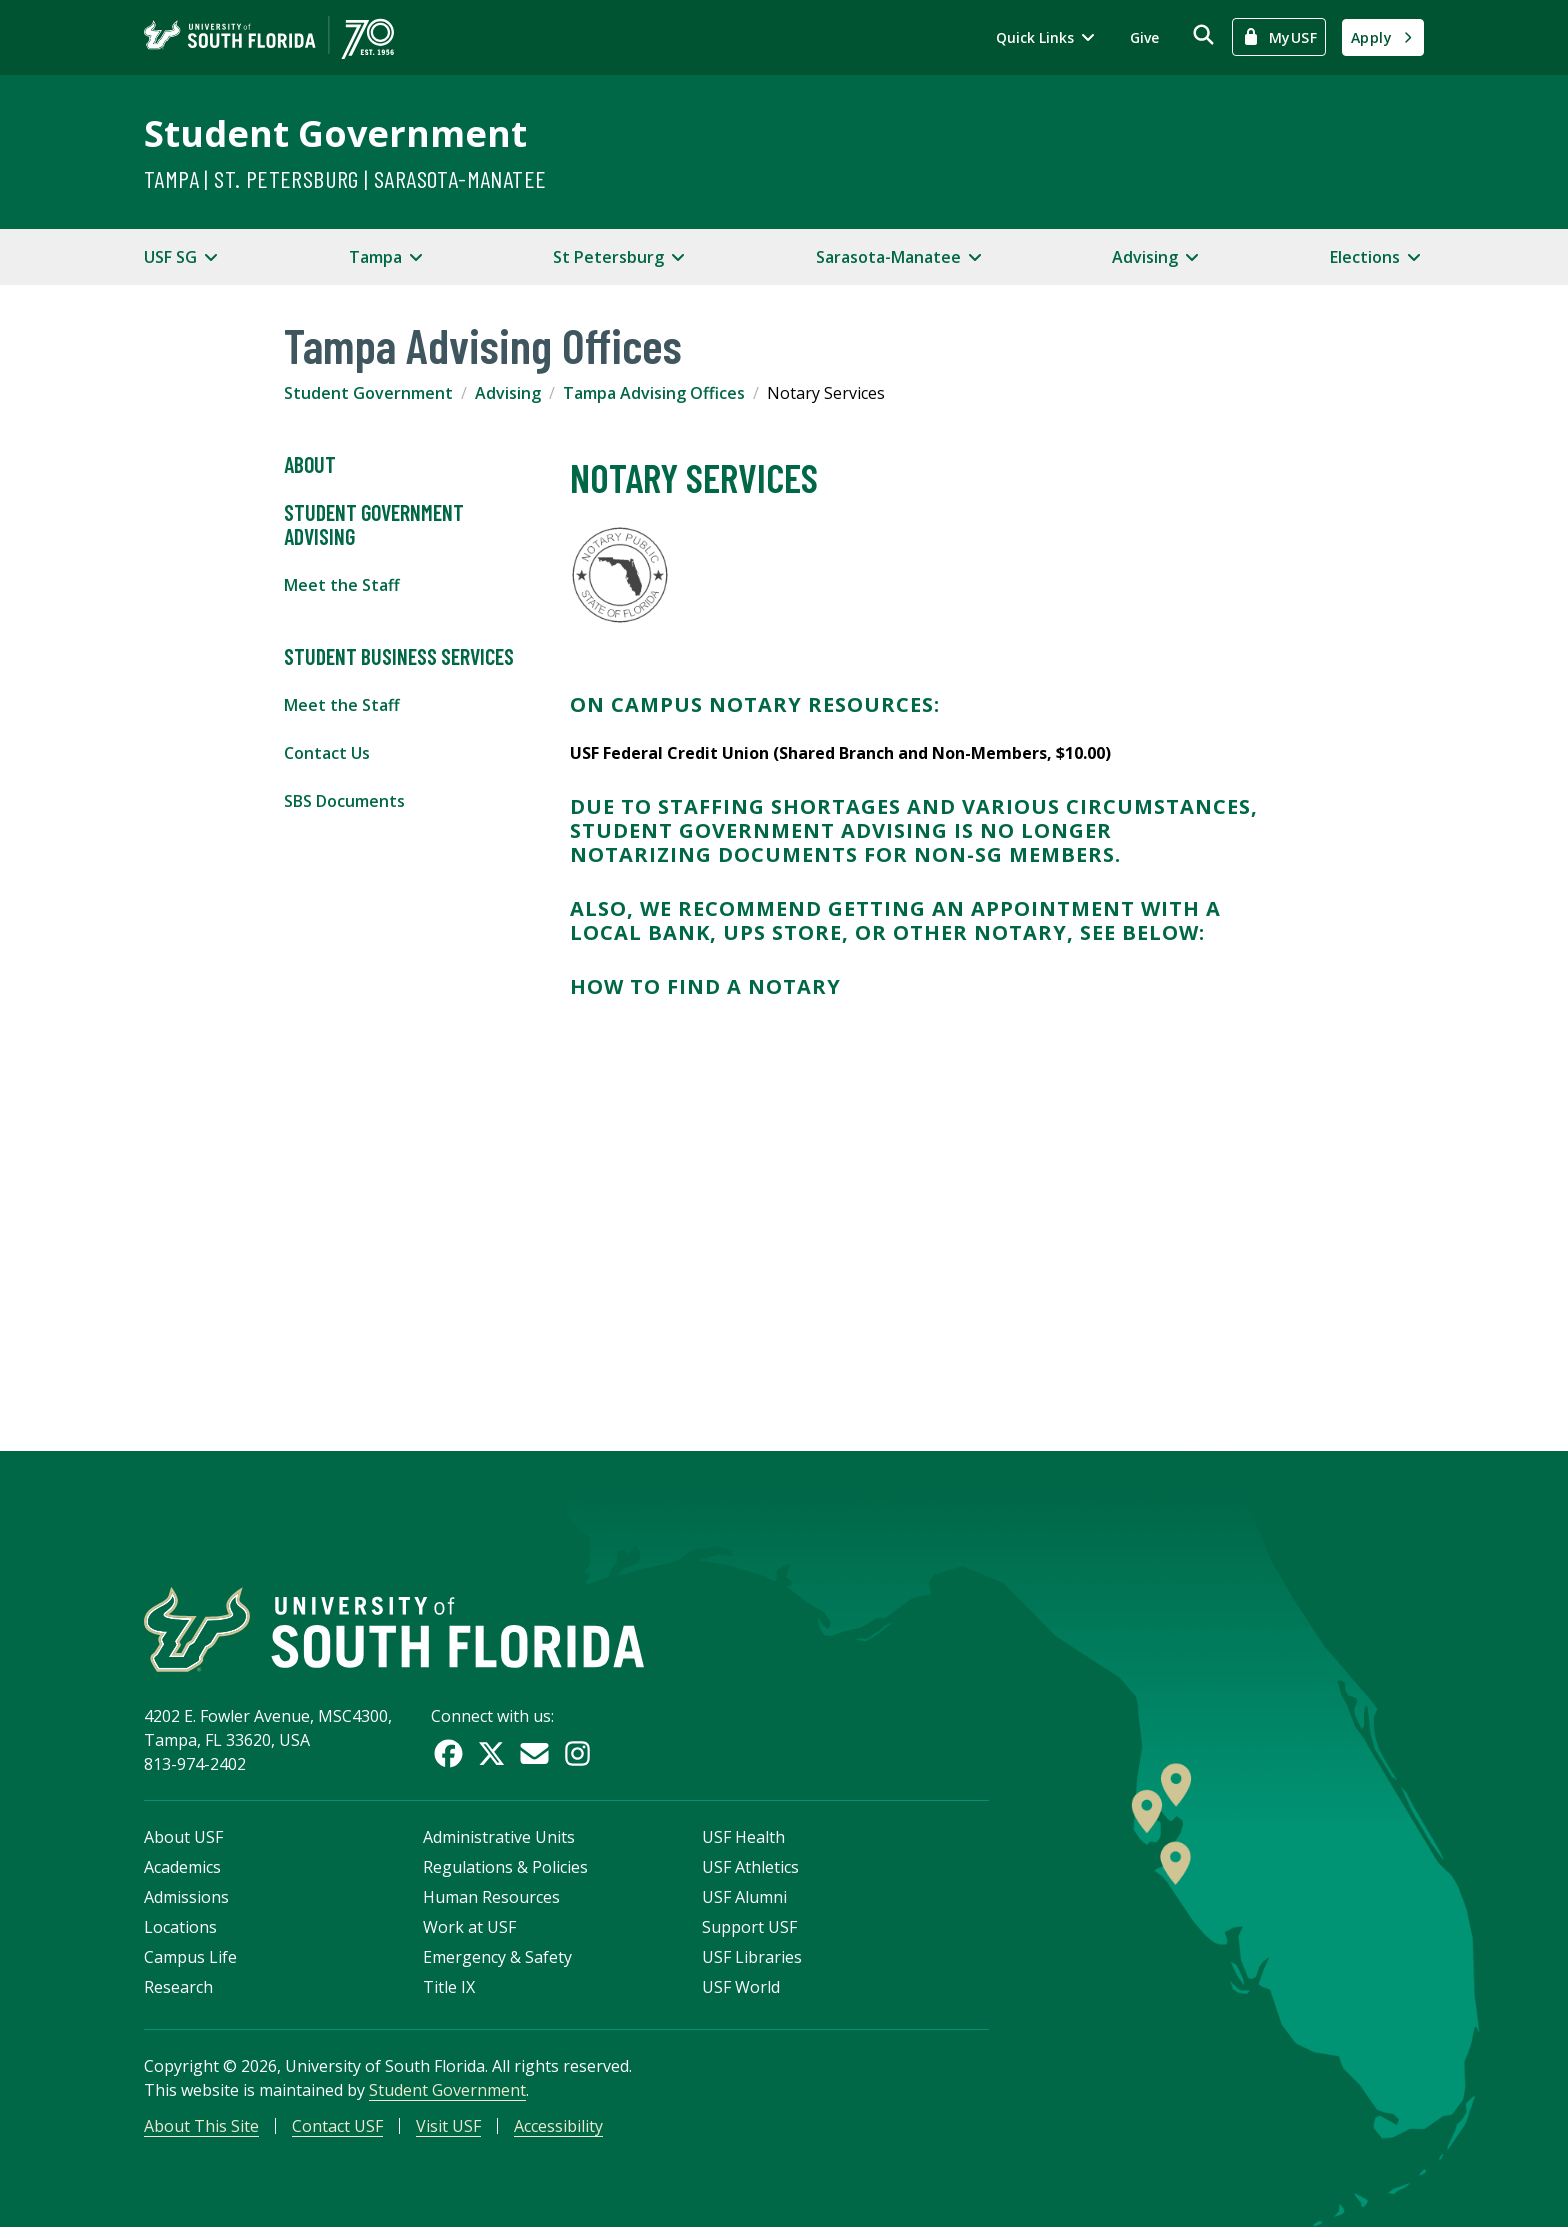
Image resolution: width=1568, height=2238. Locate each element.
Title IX (449, 1995)
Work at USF (469, 1935)
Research (178, 1995)
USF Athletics (750, 1875)
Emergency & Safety (497, 1965)
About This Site (201, 2134)
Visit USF (448, 2134)
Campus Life (190, 1965)
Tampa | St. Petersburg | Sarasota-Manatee (345, 178)
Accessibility (558, 2134)
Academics (182, 1875)
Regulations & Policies (505, 1875)
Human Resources (491, 1905)
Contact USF (337, 2134)
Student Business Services (399, 657)
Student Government (335, 133)
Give (1144, 37)
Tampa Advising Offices (654, 393)
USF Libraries (752, 1965)
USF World (741, 1995)
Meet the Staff (342, 585)
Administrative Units (499, 1845)
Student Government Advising (374, 525)
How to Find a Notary (705, 986)
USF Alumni (744, 1905)
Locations (180, 1935)
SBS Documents (344, 801)
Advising (508, 393)
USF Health (743, 1845)
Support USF (749, 1935)
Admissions (186, 1905)
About (310, 465)
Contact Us (327, 753)
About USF (183, 1845)
